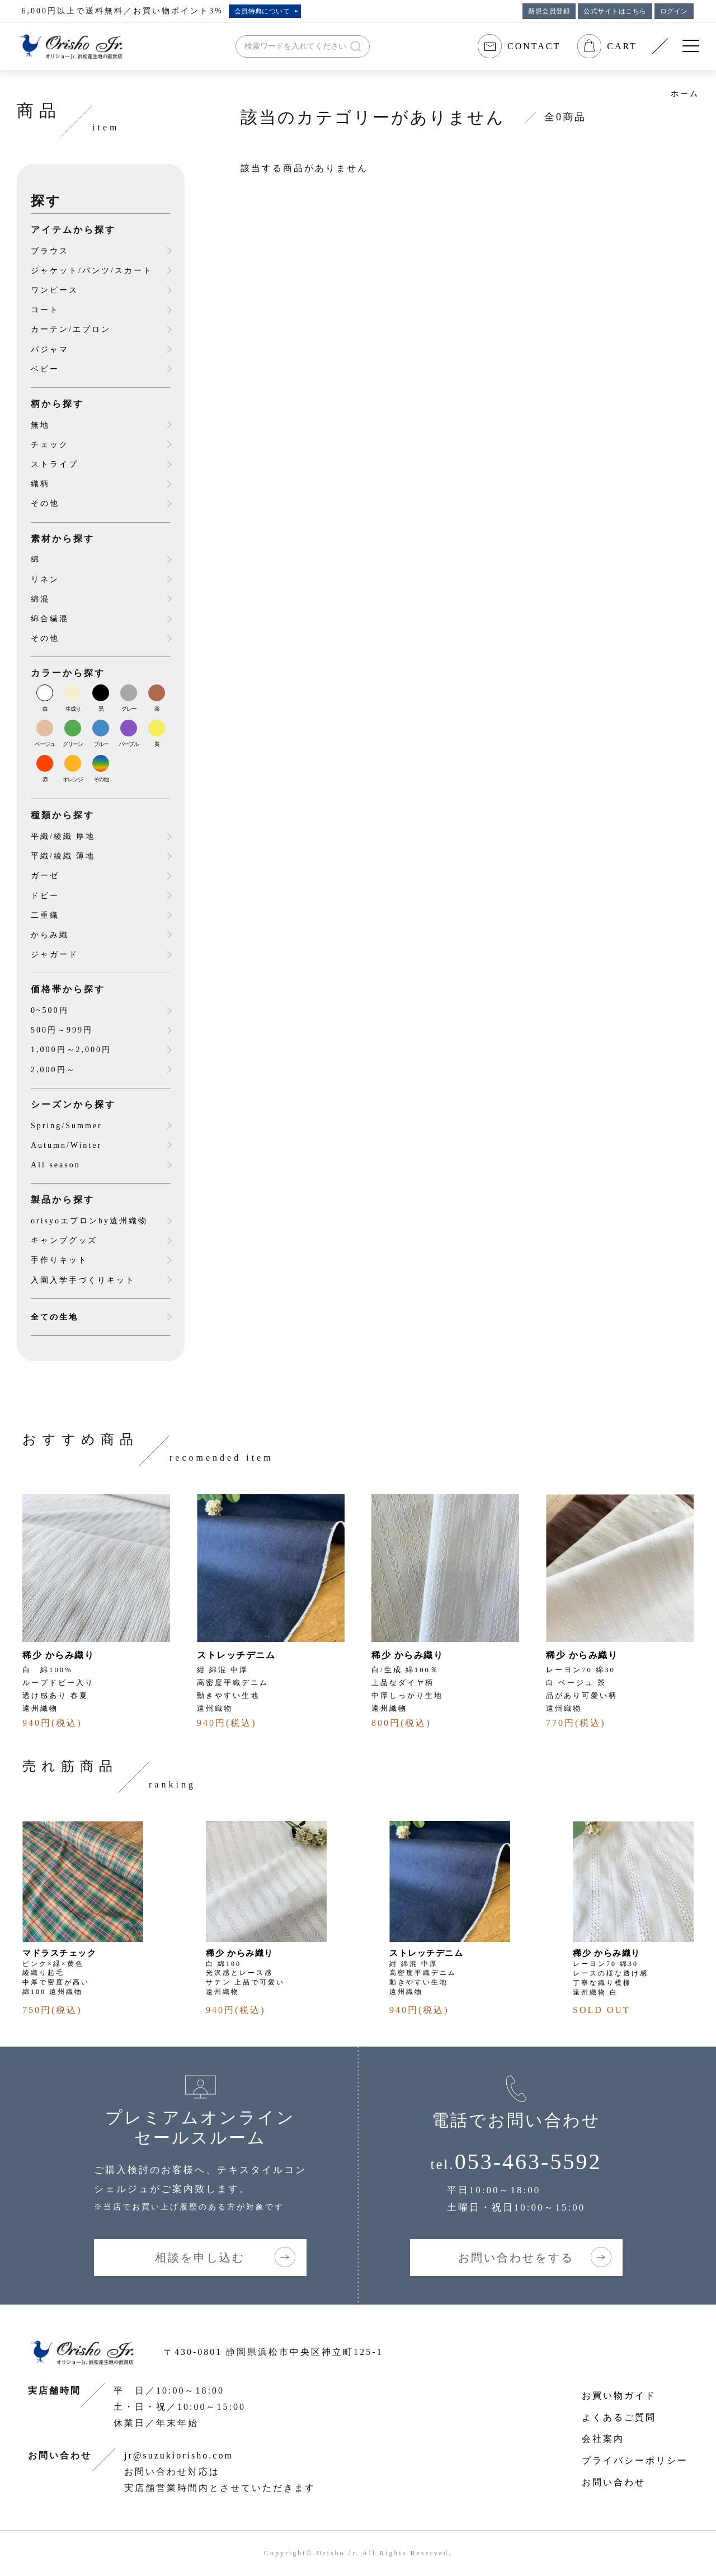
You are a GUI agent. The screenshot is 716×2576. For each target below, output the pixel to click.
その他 (45, 503)
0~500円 (50, 1010)
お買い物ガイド (619, 2395)
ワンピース (54, 290)
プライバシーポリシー (635, 2460)
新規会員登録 (549, 11)
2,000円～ (53, 1070)
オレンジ (73, 779)
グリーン (73, 744)
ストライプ (54, 464)
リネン (45, 579)
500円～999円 (62, 1030)
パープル (129, 744)
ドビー (45, 895)
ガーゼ (45, 875)
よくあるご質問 (619, 2417)
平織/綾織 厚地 (63, 836)
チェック (50, 444)
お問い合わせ (614, 2482)
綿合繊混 (50, 618)
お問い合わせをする (516, 2257)
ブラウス (50, 251)
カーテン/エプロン (71, 329)
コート (45, 310)
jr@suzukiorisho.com (178, 2455)
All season (56, 1165)
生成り (73, 709)
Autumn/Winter (66, 1145)
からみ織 (50, 935)
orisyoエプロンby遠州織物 (89, 1221)
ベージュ (45, 744)
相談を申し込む (200, 2257)
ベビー (45, 369)
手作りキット (59, 1260)
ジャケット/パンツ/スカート (92, 270)
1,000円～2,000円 (71, 1049)
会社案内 (603, 2438)
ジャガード (54, 954)
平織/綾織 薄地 (63, 856)
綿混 (40, 599)
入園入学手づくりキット (83, 1280)
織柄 (40, 484)
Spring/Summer (66, 1126)
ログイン (674, 11)
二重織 (45, 915)
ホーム (685, 94)
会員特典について (262, 11)
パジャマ (50, 349)
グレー (128, 709)
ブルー (101, 744)
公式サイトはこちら (614, 11)
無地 (40, 425)
